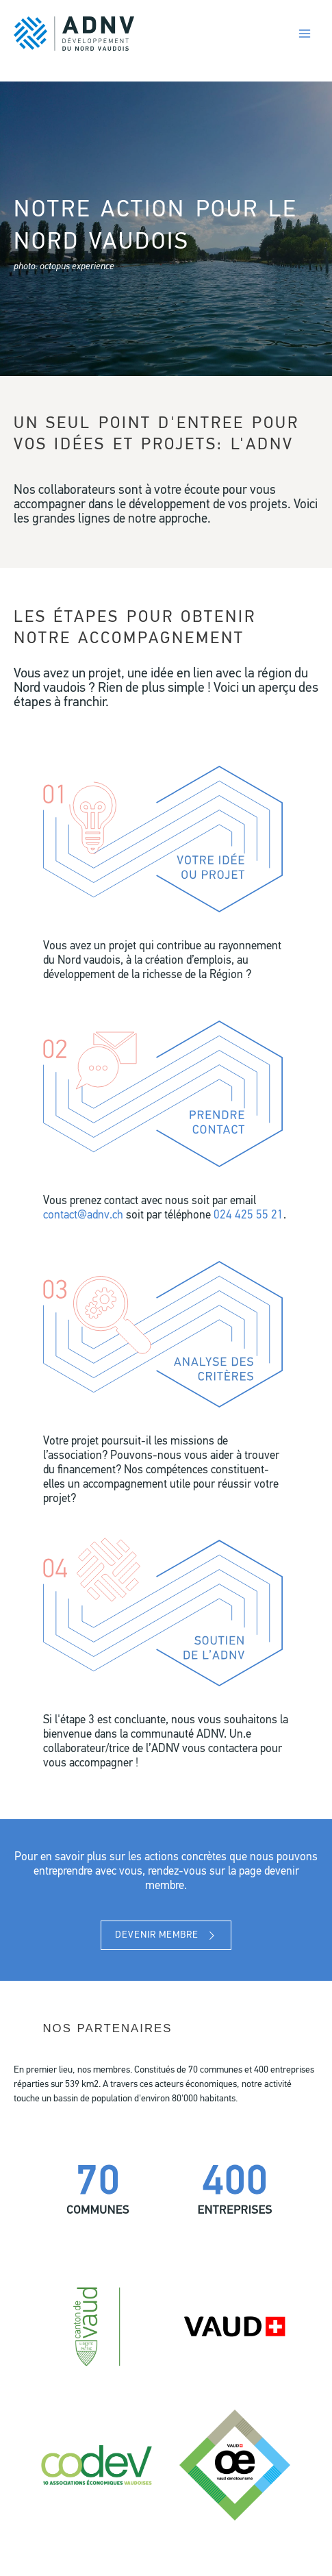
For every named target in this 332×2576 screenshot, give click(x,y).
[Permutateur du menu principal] (304, 34)
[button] (166, 1935)
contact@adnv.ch (83, 1215)
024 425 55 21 (248, 1215)
